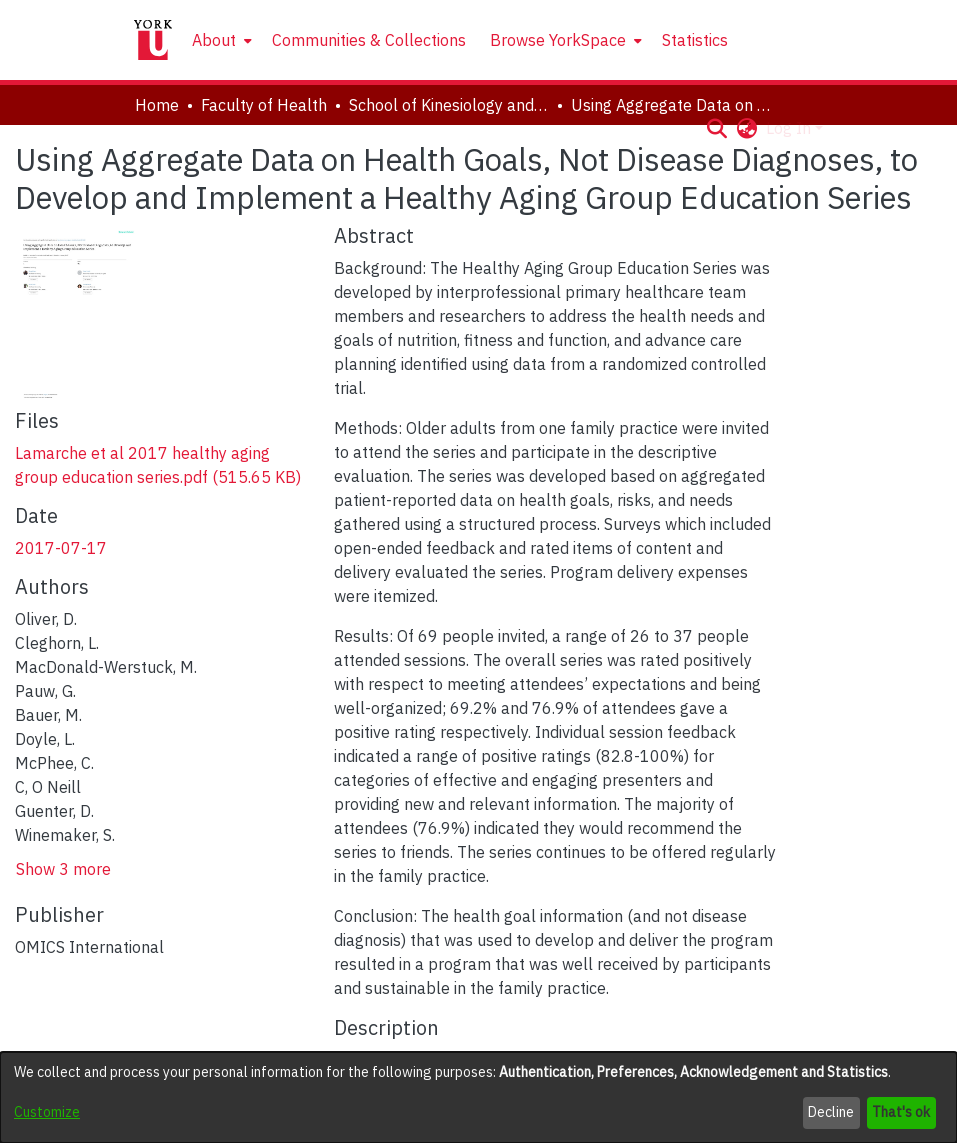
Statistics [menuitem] (695, 40)
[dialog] (478, 1097)
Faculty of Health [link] (264, 105)
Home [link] (157, 105)
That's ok (901, 1112)
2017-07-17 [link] (61, 548)
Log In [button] (790, 128)
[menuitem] (220, 40)
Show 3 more (63, 869)
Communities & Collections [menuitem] (369, 40)
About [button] (214, 40)
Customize (47, 1112)
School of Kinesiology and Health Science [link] (449, 105)
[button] (717, 128)
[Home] (153, 40)
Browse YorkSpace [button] (558, 40)
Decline (831, 1112)
